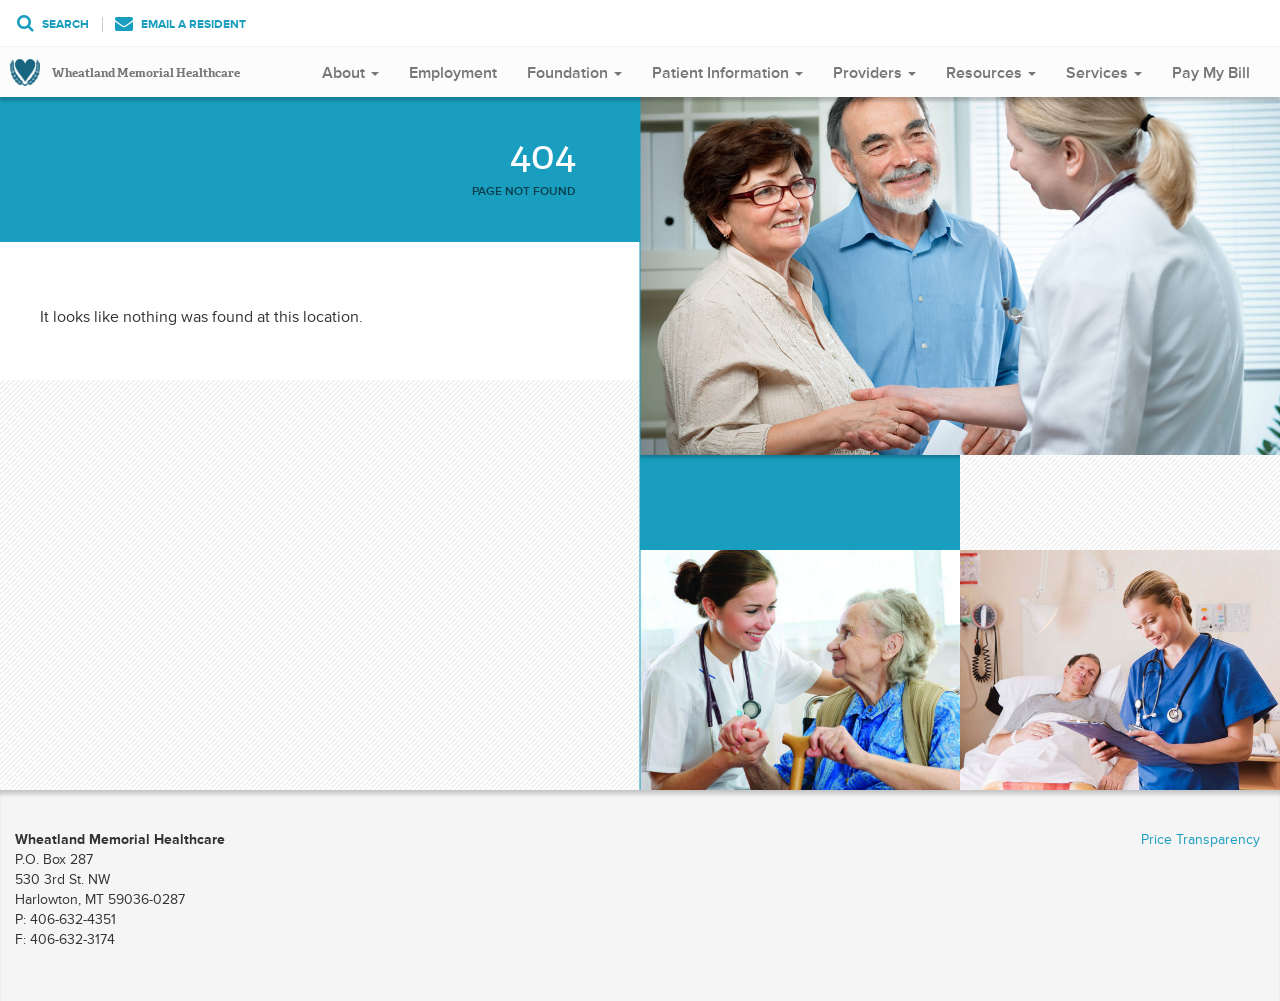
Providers (874, 73)
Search (53, 24)
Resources (991, 73)
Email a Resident (180, 24)
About (350, 73)
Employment (453, 73)
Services (1104, 73)
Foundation (574, 73)
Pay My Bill (1211, 73)
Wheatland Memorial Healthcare (146, 73)
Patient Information (727, 73)
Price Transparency (1200, 839)
